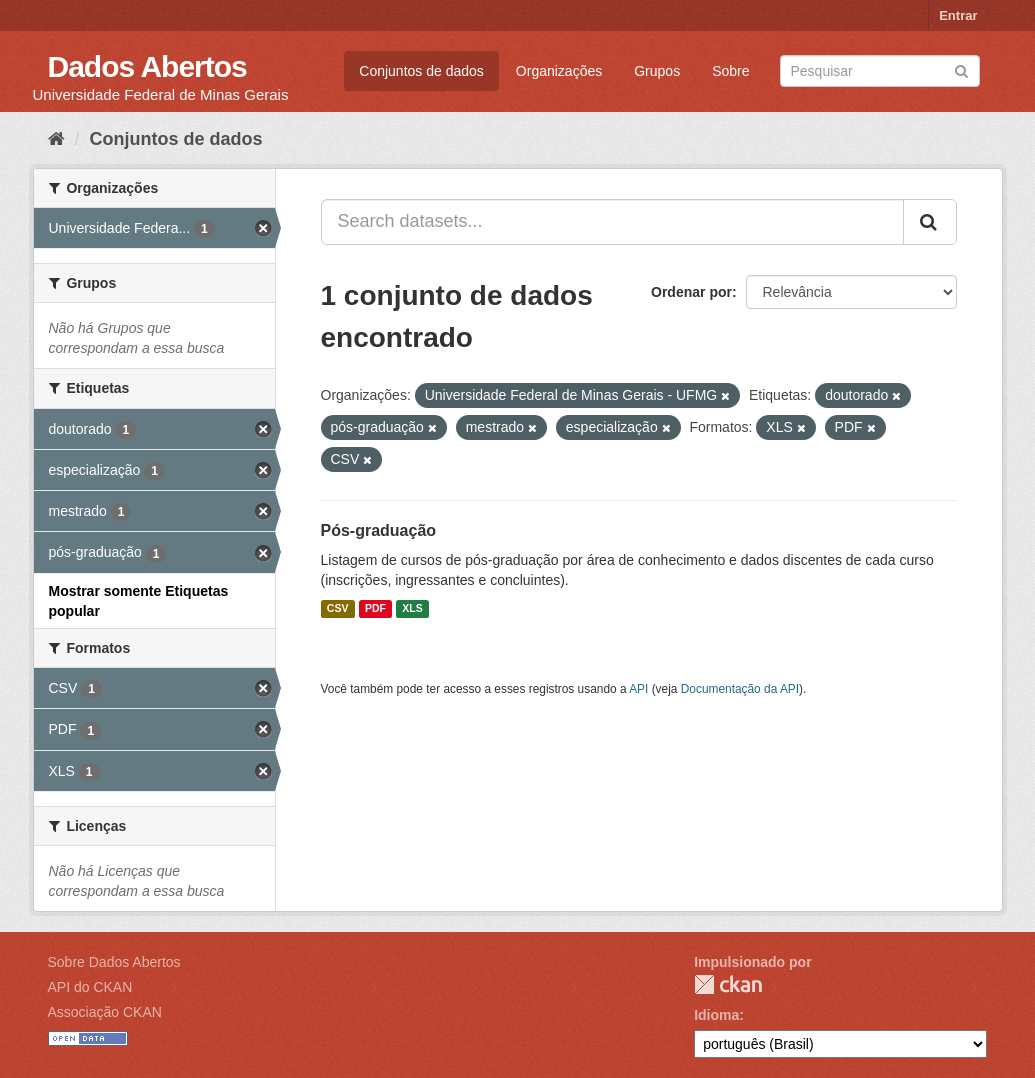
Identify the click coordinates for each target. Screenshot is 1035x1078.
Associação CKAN (105, 1012)
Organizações (559, 71)
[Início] (56, 139)
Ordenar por (691, 292)
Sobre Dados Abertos (114, 962)
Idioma (716, 1015)
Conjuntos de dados (421, 71)
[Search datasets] (880, 71)
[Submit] (961, 69)
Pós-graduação (379, 530)
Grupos (657, 71)
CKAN (728, 984)
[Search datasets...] (612, 222)
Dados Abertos (147, 66)
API (638, 689)
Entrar (958, 15)
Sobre (730, 71)
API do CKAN (90, 987)
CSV (338, 609)
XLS (412, 609)
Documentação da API (740, 689)
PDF (375, 609)
